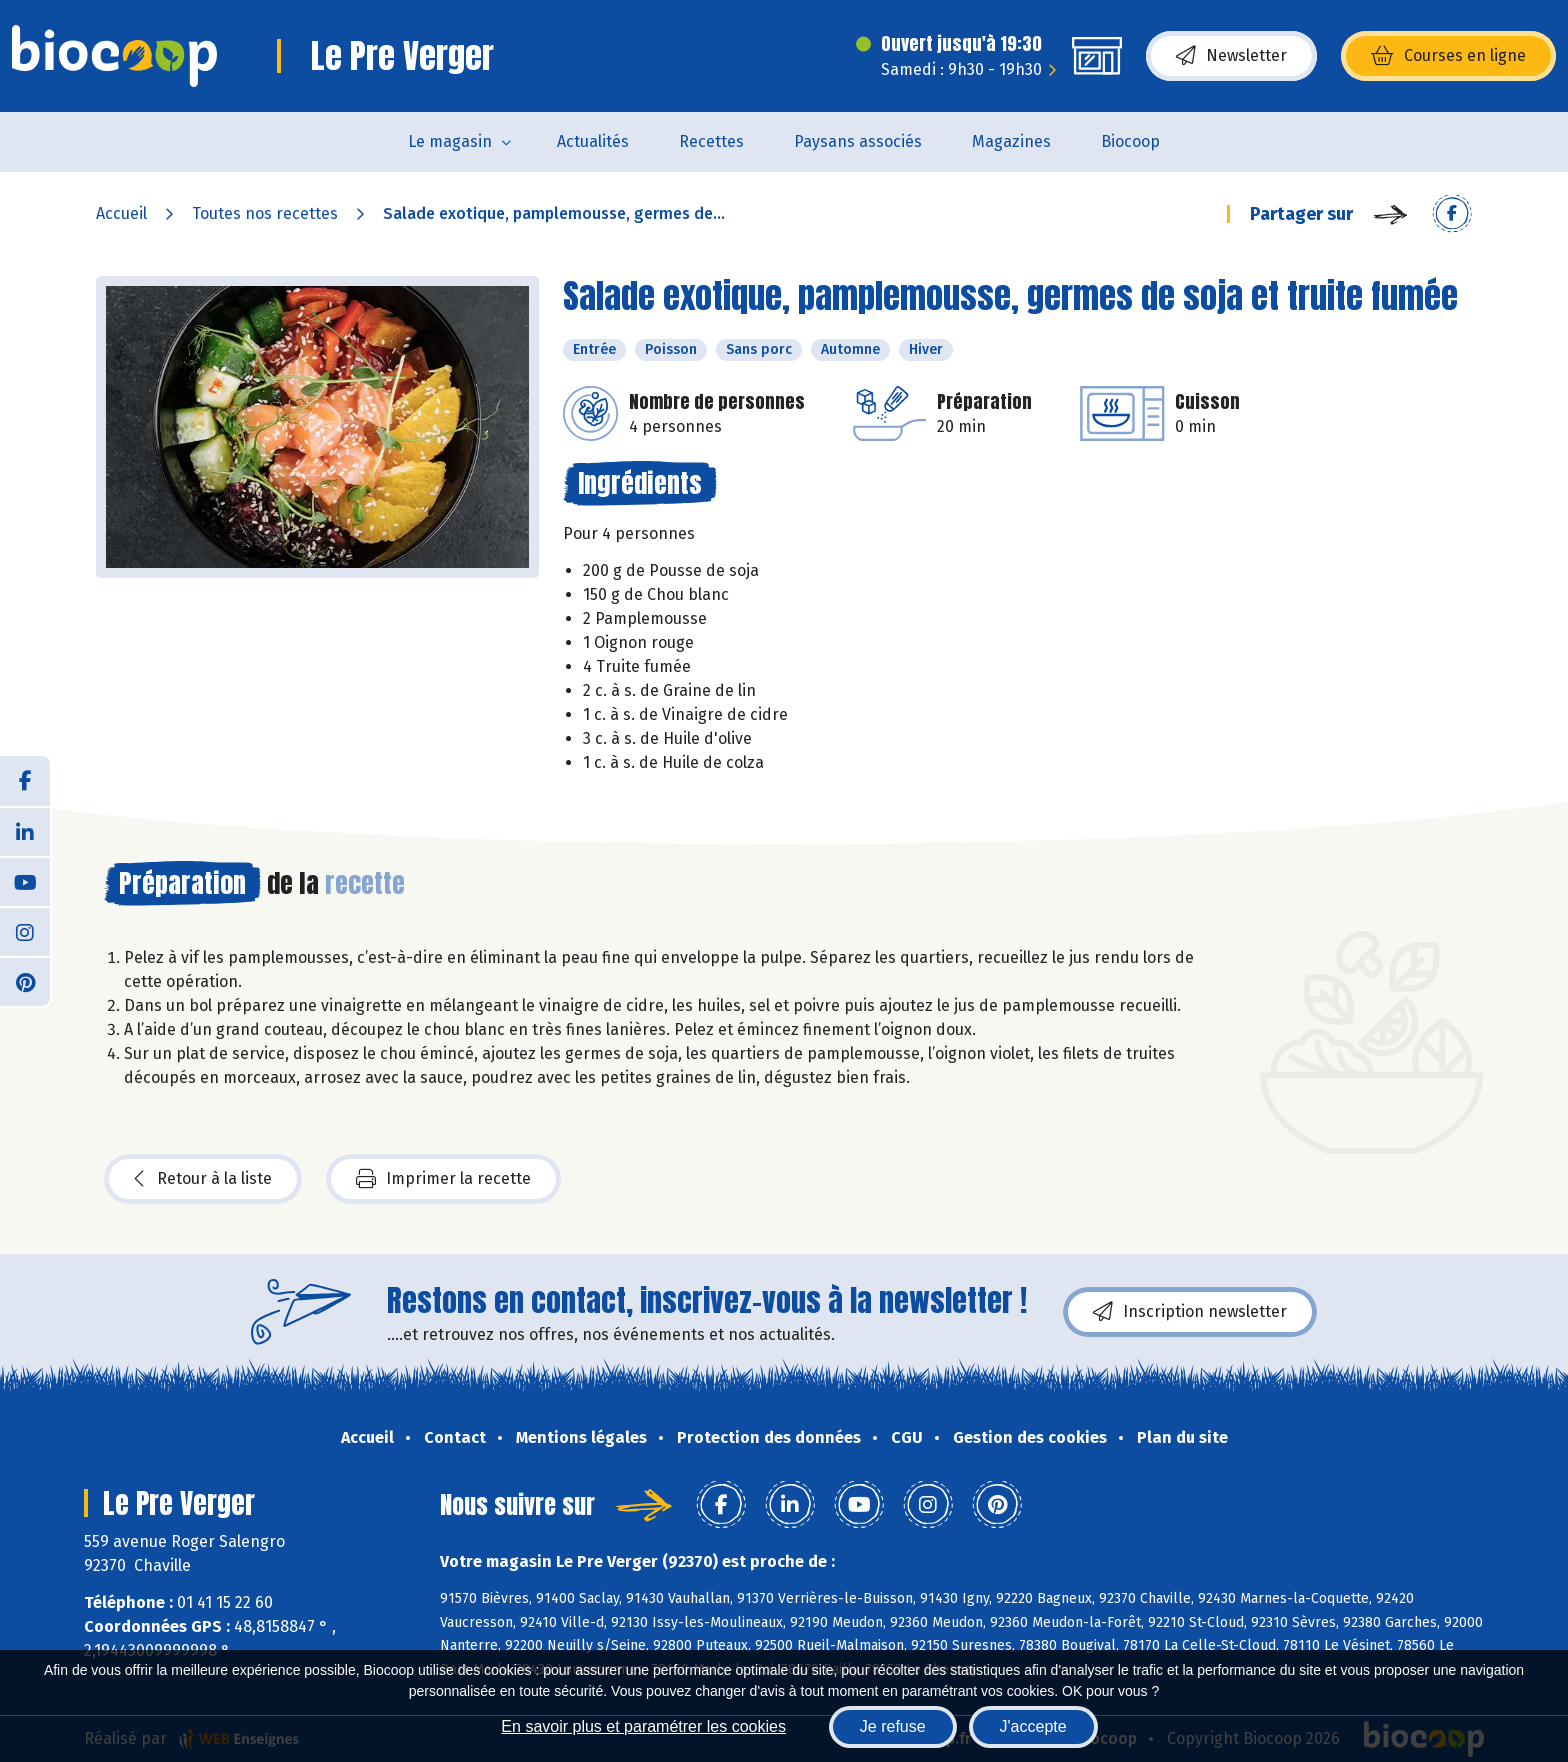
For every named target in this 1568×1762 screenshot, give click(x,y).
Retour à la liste (203, 1179)
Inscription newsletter (1190, 1312)
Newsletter (1231, 56)
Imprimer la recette (443, 1179)
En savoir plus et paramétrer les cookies (643, 1726)
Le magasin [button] (450, 141)
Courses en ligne (1448, 56)
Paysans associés (858, 141)
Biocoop (1130, 141)
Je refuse (893, 1726)
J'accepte (1033, 1726)
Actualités (593, 141)
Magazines (1011, 141)
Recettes (711, 141)
